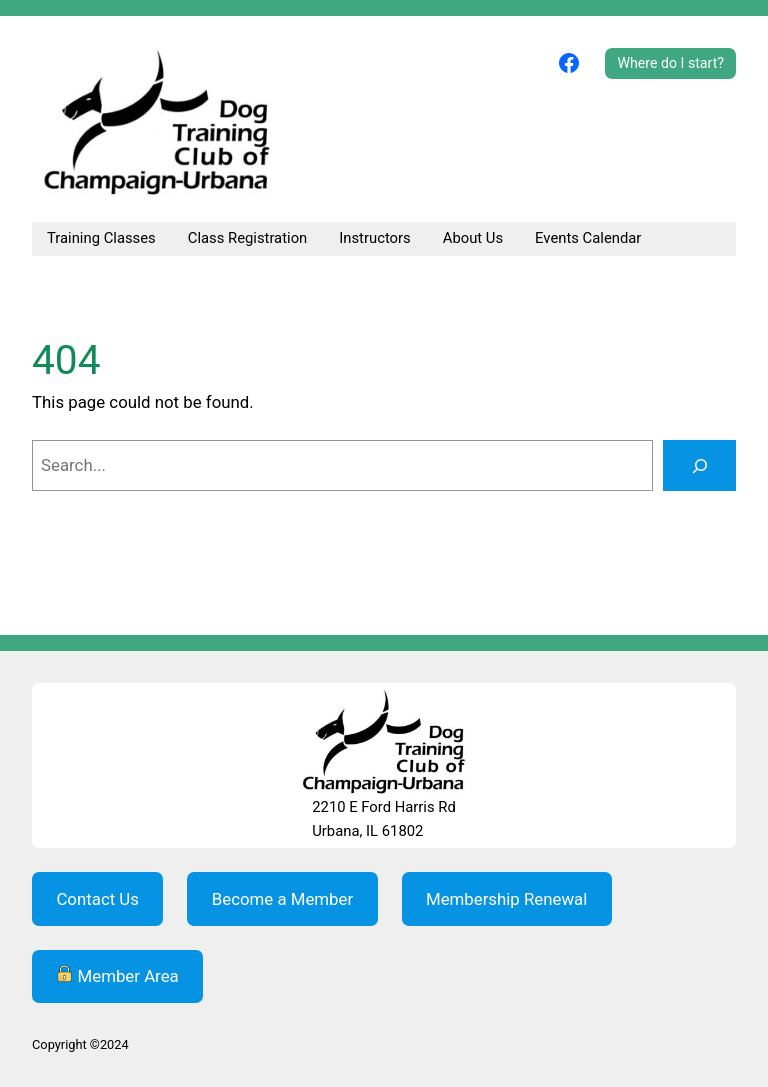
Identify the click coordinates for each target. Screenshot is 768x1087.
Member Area (117, 975)
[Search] (699, 465)
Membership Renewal (506, 899)
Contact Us (97, 899)
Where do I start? (670, 63)
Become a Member (282, 899)
